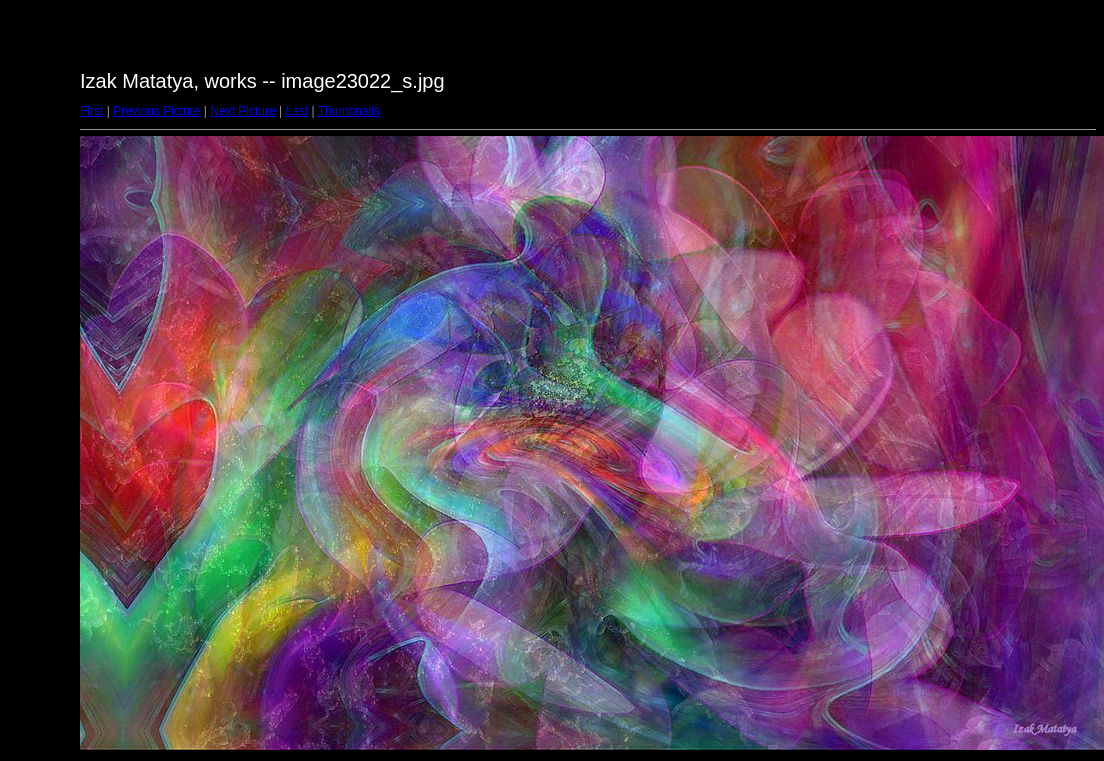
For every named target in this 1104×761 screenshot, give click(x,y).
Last (296, 111)
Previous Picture (156, 111)
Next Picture (242, 111)
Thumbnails (349, 111)
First (91, 111)
